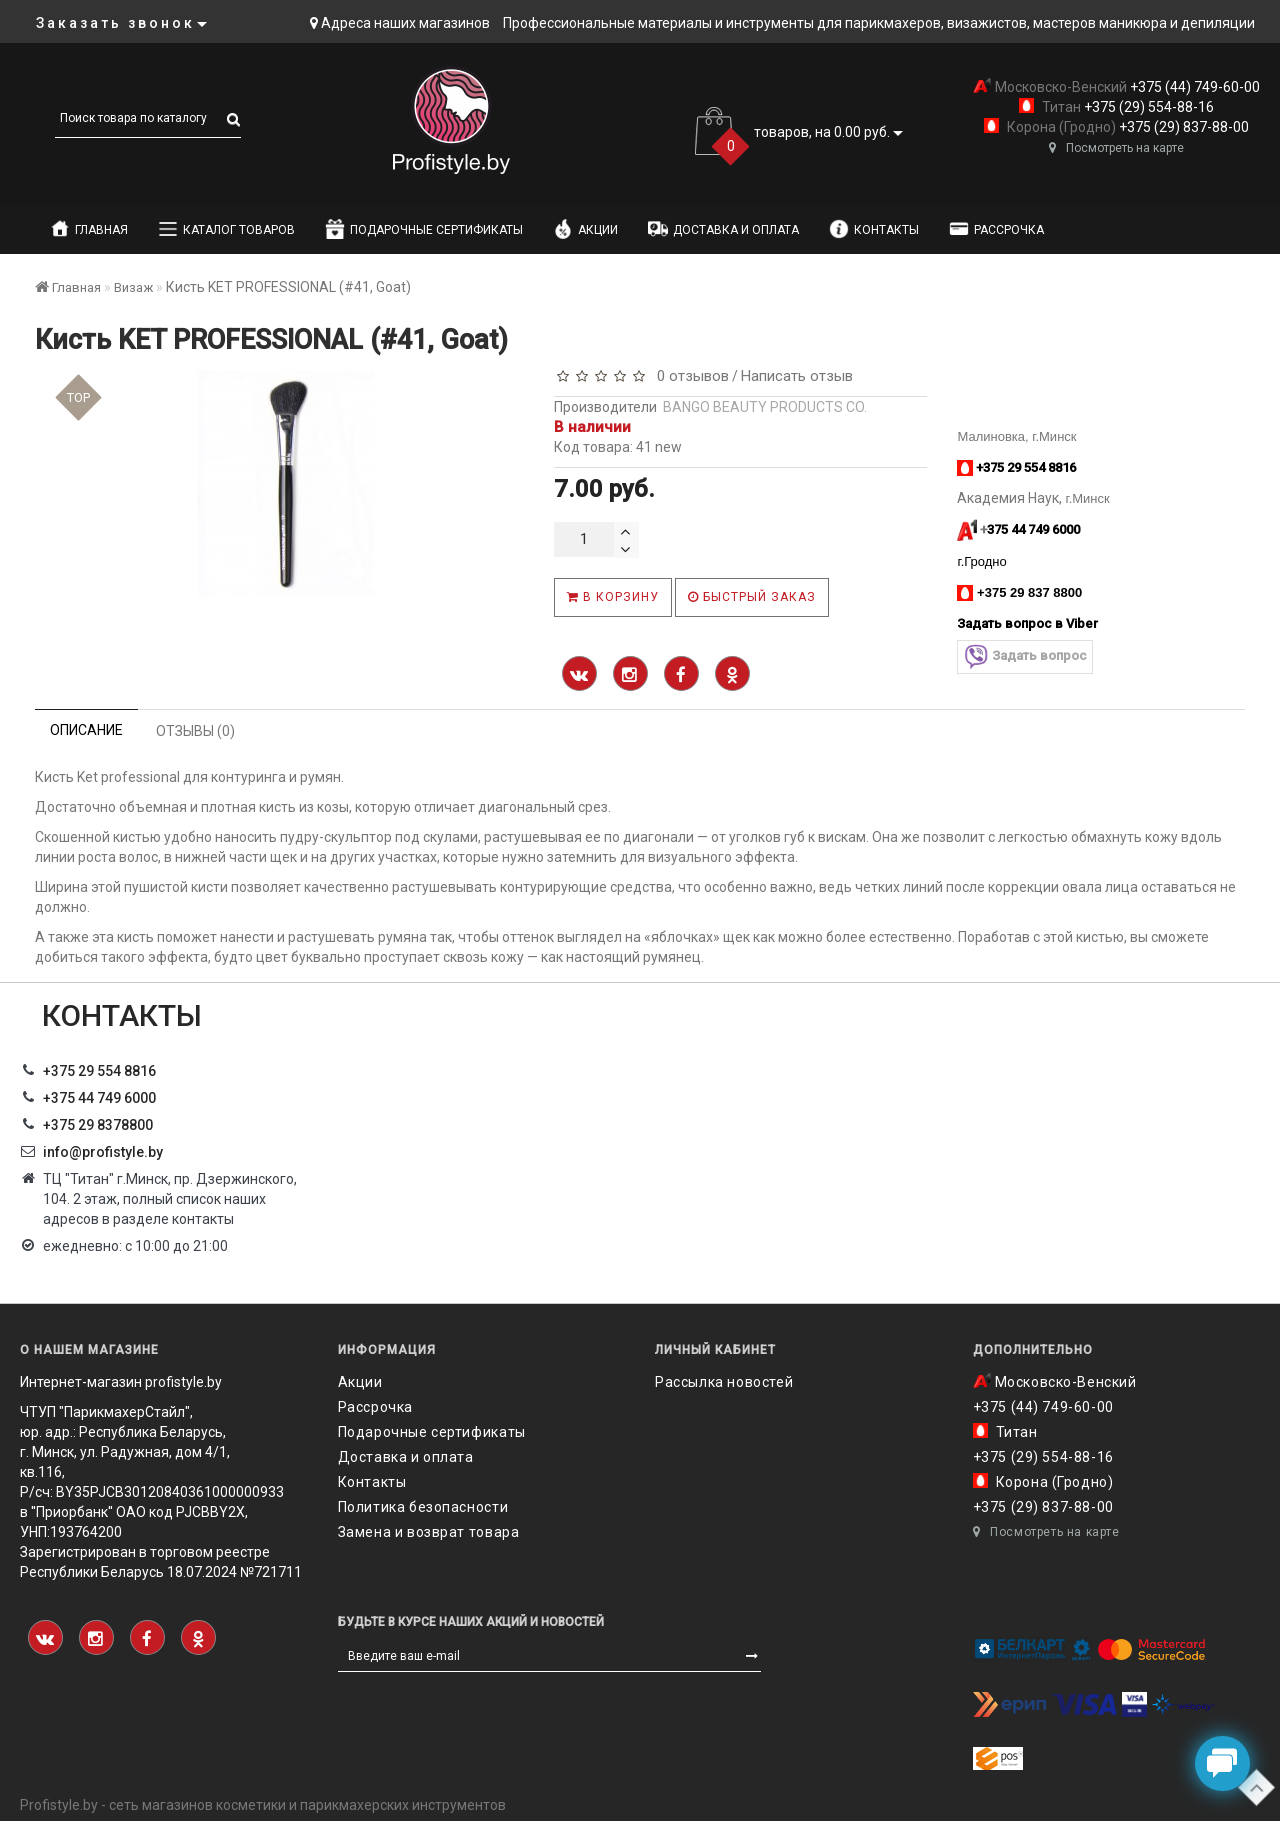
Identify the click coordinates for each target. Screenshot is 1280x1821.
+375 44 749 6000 (99, 1098)
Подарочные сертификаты (424, 229)
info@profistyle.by (103, 1152)
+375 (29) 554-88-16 (1147, 107)
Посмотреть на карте (1116, 148)
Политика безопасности (423, 1507)
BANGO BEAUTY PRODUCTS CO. (765, 407)
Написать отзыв (797, 376)
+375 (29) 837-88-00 (1182, 127)
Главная (89, 229)
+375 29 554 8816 (99, 1071)
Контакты (874, 229)
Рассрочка (996, 229)
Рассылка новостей (724, 1382)
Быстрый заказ (752, 597)
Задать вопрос (1025, 656)
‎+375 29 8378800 (98, 1125)
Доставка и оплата (723, 229)
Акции (585, 229)
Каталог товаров (226, 229)
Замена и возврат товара (429, 1532)
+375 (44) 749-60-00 (1193, 87)
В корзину (613, 597)
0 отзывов (689, 376)
